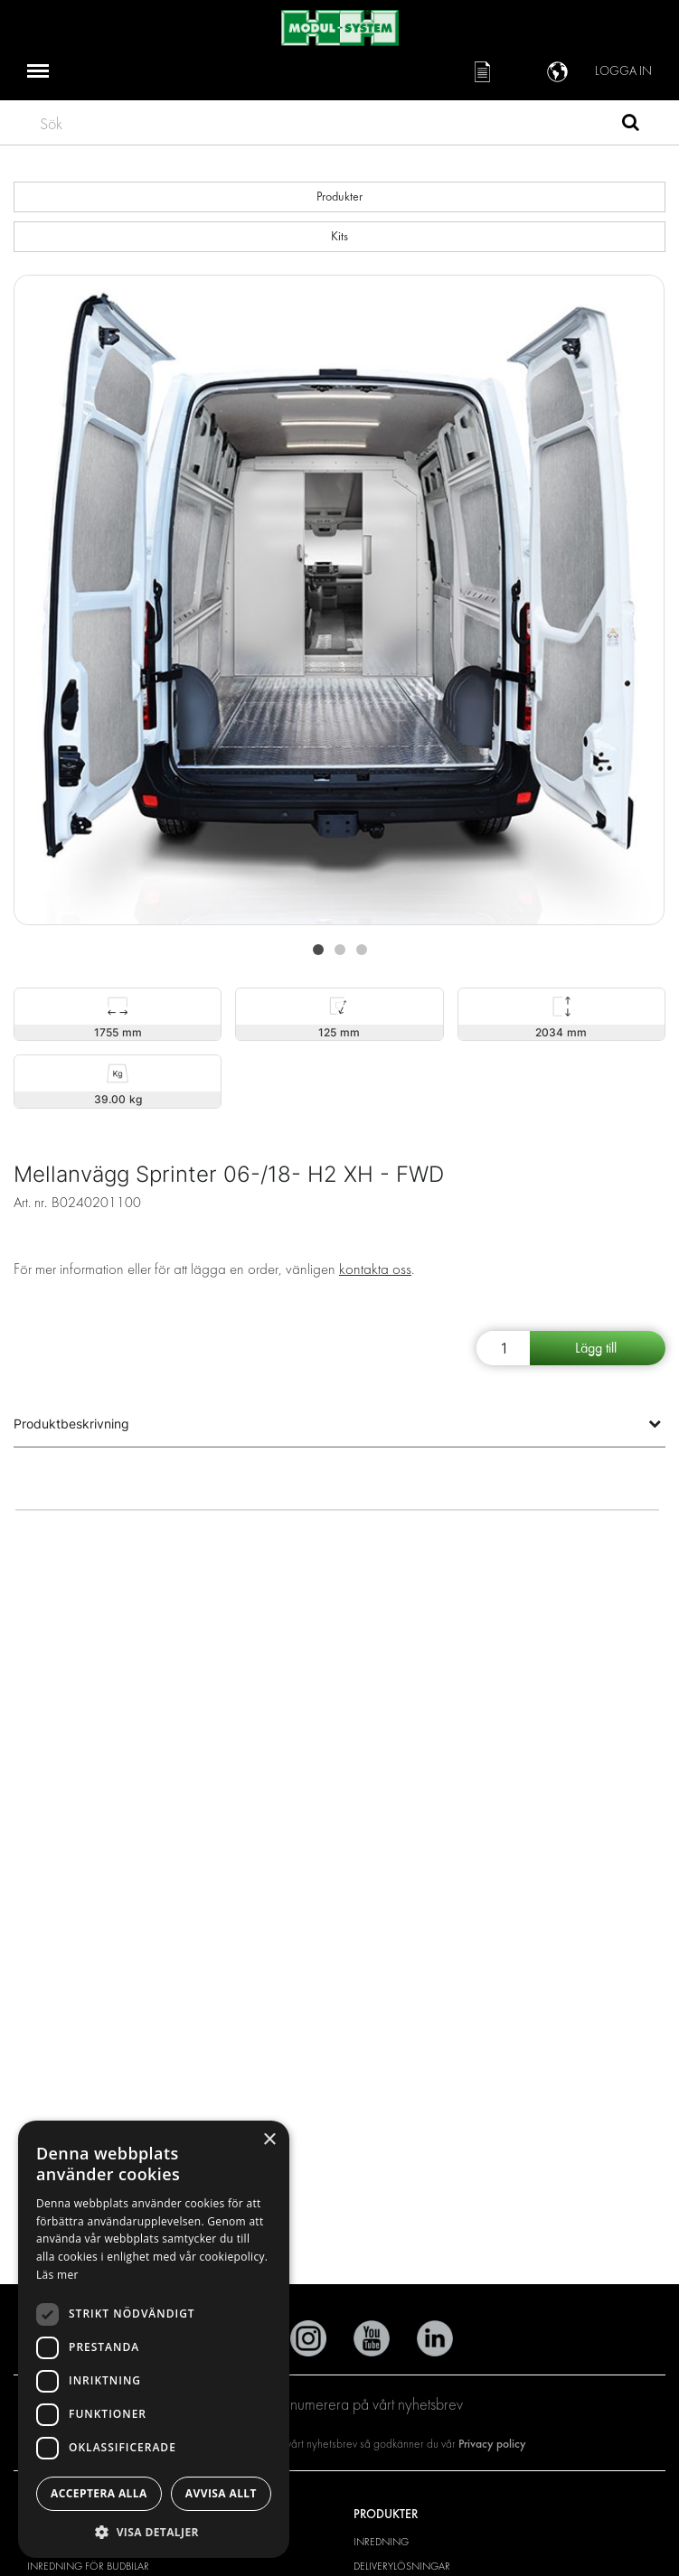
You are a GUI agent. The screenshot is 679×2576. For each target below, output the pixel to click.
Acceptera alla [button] (99, 2493)
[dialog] (153, 2339)
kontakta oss (375, 1269)
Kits (339, 236)
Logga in (623, 71)
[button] (153, 2531)
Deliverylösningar (402, 2566)
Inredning (381, 2541)
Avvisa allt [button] (221, 2493)
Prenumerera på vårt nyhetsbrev (339, 2404)
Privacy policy (492, 2443)
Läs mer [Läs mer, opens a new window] (57, 2274)
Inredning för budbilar (88, 2566)
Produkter (339, 196)
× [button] (269, 2140)
